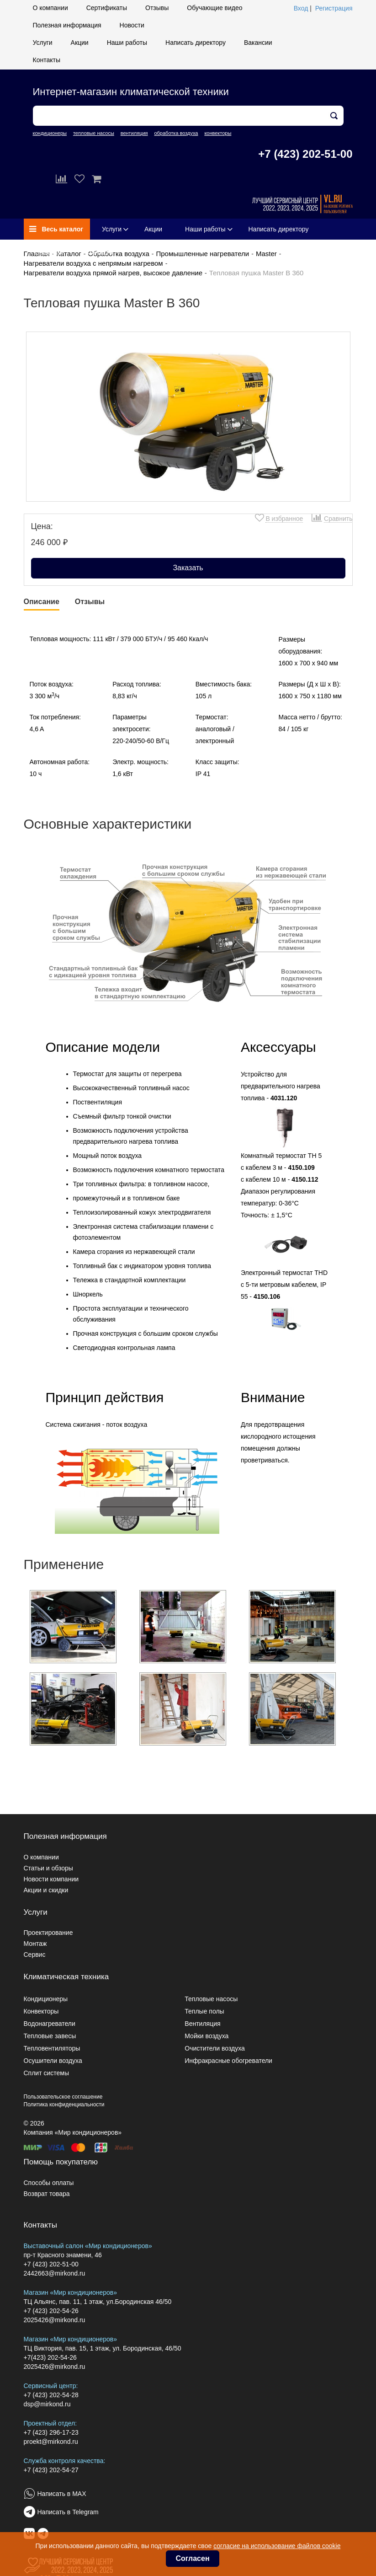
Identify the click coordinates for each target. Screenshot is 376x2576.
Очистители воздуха (215, 2048)
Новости (132, 25)
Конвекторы (41, 2011)
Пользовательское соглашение (63, 2097)
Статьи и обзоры (48, 1868)
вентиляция (134, 133)
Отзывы (157, 7)
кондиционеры (50, 133)
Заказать (188, 568)
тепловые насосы (93, 133)
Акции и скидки (46, 1890)
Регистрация (334, 8)
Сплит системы (46, 2073)
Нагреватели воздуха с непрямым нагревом (93, 263)
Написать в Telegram (68, 2512)
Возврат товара (47, 2193)
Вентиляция (202, 2023)
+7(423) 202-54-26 (50, 2357)
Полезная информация (67, 25)
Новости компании (51, 1879)
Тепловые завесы (50, 2036)
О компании (50, 7)
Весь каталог (56, 229)
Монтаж (35, 1943)
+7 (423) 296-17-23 (51, 2432)
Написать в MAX (61, 2493)
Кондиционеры (46, 1999)
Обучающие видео (214, 7)
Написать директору (195, 42)
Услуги (43, 42)
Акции (80, 42)
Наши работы (127, 42)
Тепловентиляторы (52, 2048)
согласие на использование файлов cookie (276, 2545)
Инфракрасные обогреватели (228, 2060)
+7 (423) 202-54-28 (51, 2395)
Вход (301, 8)
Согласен (192, 2558)
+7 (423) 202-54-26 (51, 2310)
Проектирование (48, 1932)
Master (266, 253)
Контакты (46, 60)
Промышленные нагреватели (202, 253)
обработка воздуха (176, 133)
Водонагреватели (49, 2023)
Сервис (35, 1954)
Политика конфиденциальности (64, 2104)
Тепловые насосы (211, 1999)
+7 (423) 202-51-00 (305, 154)
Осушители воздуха (53, 2060)
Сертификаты (106, 7)
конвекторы (217, 133)
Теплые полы (204, 2011)
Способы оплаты (49, 2182)
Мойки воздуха (206, 2036)
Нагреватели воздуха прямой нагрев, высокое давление (113, 273)
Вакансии (258, 42)
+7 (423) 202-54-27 (51, 2470)
